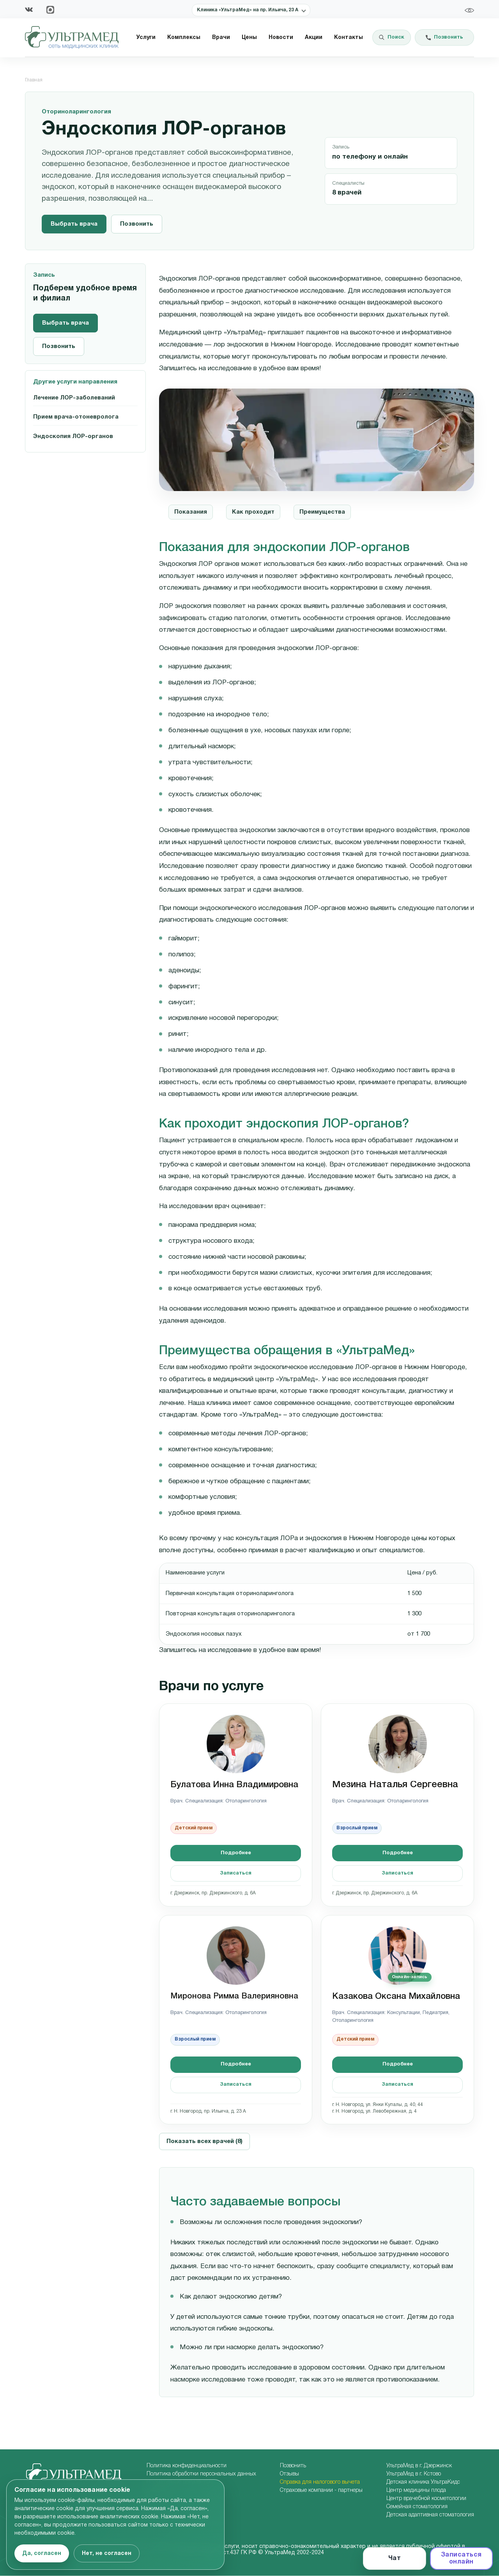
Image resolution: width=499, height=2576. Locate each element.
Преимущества (322, 512)
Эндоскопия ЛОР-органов (73, 436)
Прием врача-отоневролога (76, 417)
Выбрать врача (74, 224)
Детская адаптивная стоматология (430, 2515)
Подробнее (236, 1853)
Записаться (235, 1873)
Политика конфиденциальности (186, 2465)
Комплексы (183, 37)
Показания (190, 512)
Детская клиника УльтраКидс (423, 2482)
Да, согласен (41, 2553)
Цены (249, 37)
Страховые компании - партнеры (321, 2490)
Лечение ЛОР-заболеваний (74, 398)
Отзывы (289, 2474)
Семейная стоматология (417, 2506)
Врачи (221, 37)
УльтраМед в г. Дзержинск (419, 2465)
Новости (281, 37)
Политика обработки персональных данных (201, 2474)
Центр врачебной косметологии (426, 2498)
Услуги (146, 37)
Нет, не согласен (106, 2553)
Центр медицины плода (416, 2490)
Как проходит (253, 512)
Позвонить (136, 224)
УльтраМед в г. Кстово (413, 2474)
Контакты (348, 37)
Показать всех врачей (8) (204, 2141)
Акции (313, 37)
